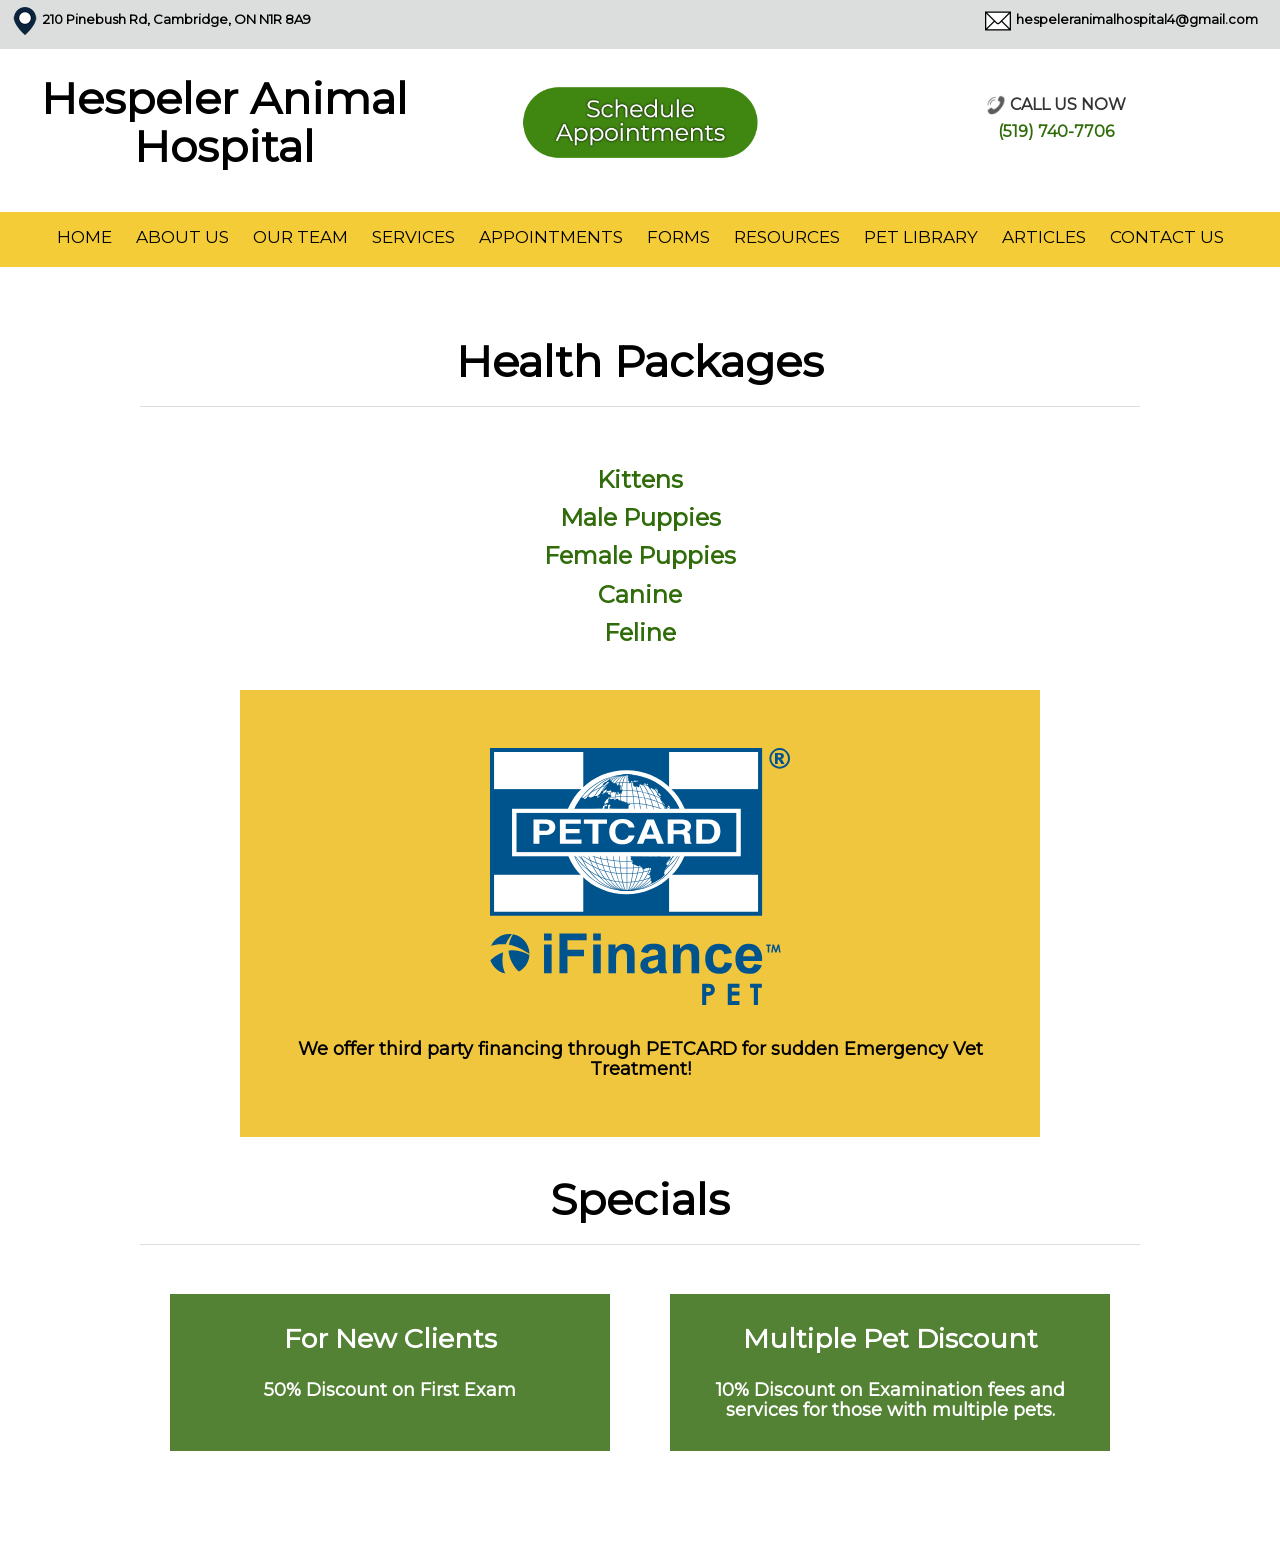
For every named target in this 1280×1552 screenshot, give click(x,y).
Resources (787, 237)
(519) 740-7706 (1056, 131)
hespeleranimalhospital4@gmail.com (1137, 19)
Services (413, 237)
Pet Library (921, 237)
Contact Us (1167, 237)
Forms (678, 237)
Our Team (300, 237)
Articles (1044, 237)
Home (84, 237)
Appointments (551, 237)
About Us (182, 237)
